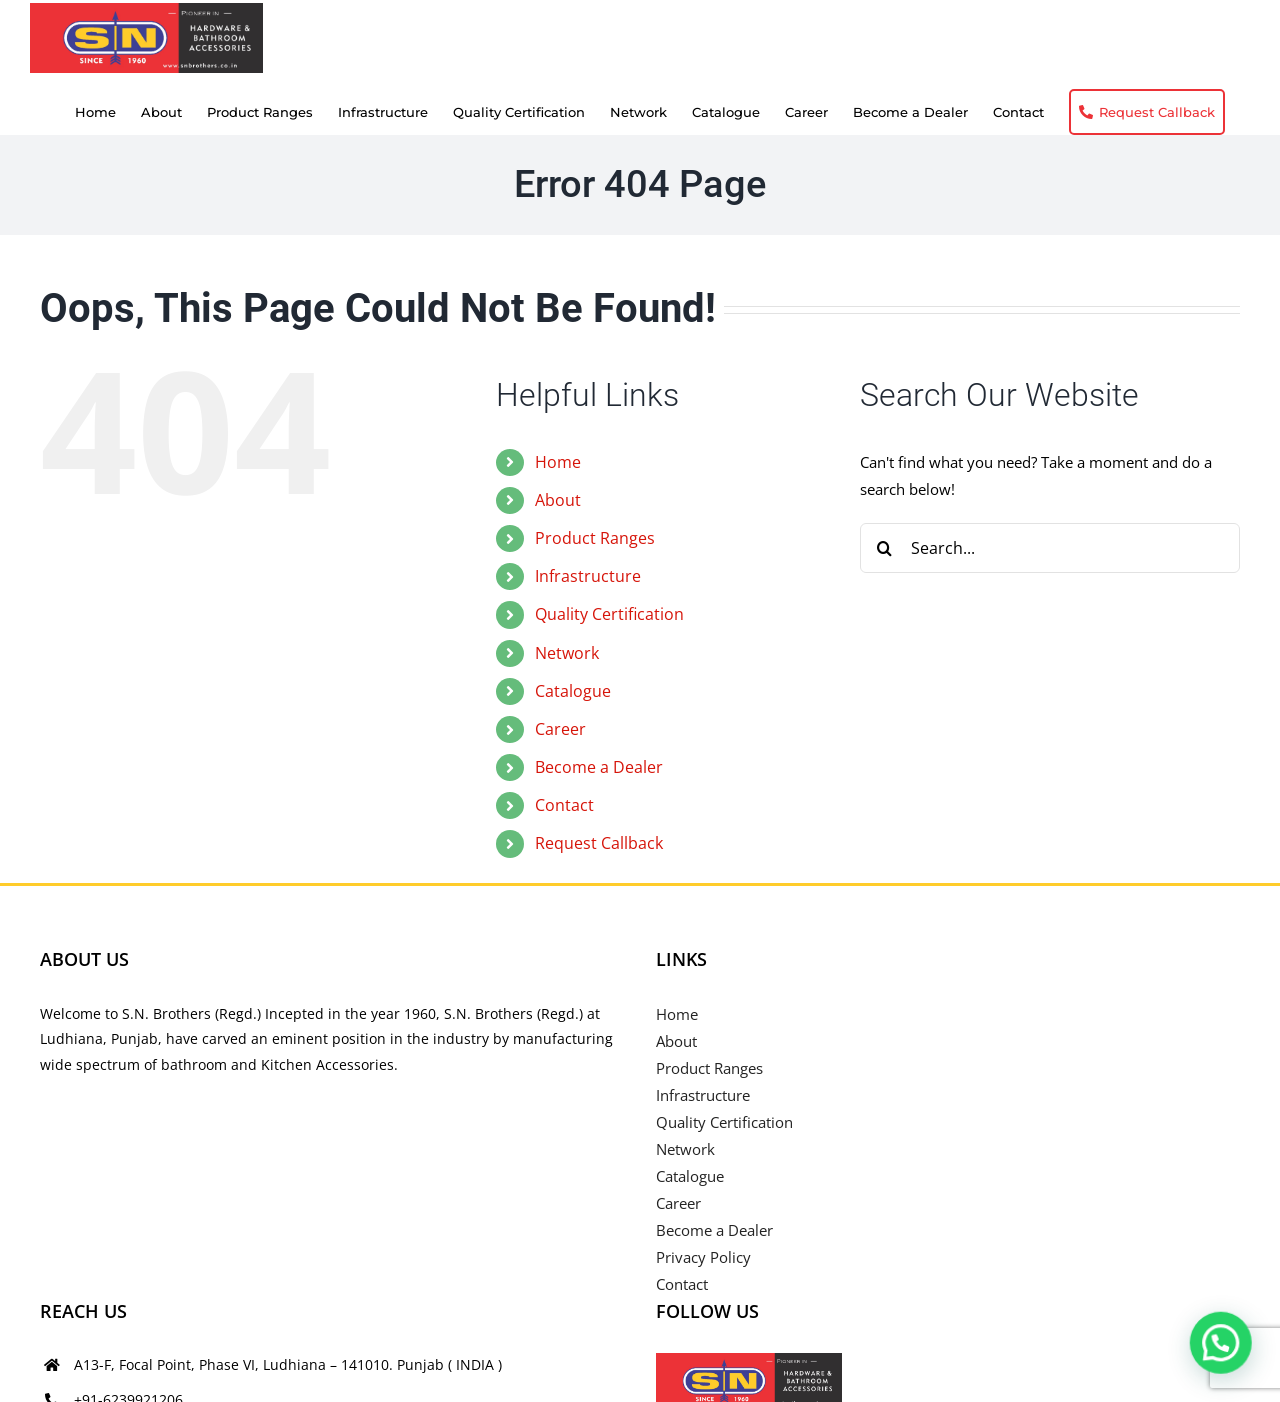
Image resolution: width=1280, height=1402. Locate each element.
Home (558, 462)
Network (567, 653)
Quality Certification (609, 614)
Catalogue (573, 691)
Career (560, 729)
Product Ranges (595, 538)
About (558, 500)
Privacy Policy (703, 1257)
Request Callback (599, 843)
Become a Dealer (599, 767)
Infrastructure (588, 576)
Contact (564, 805)
